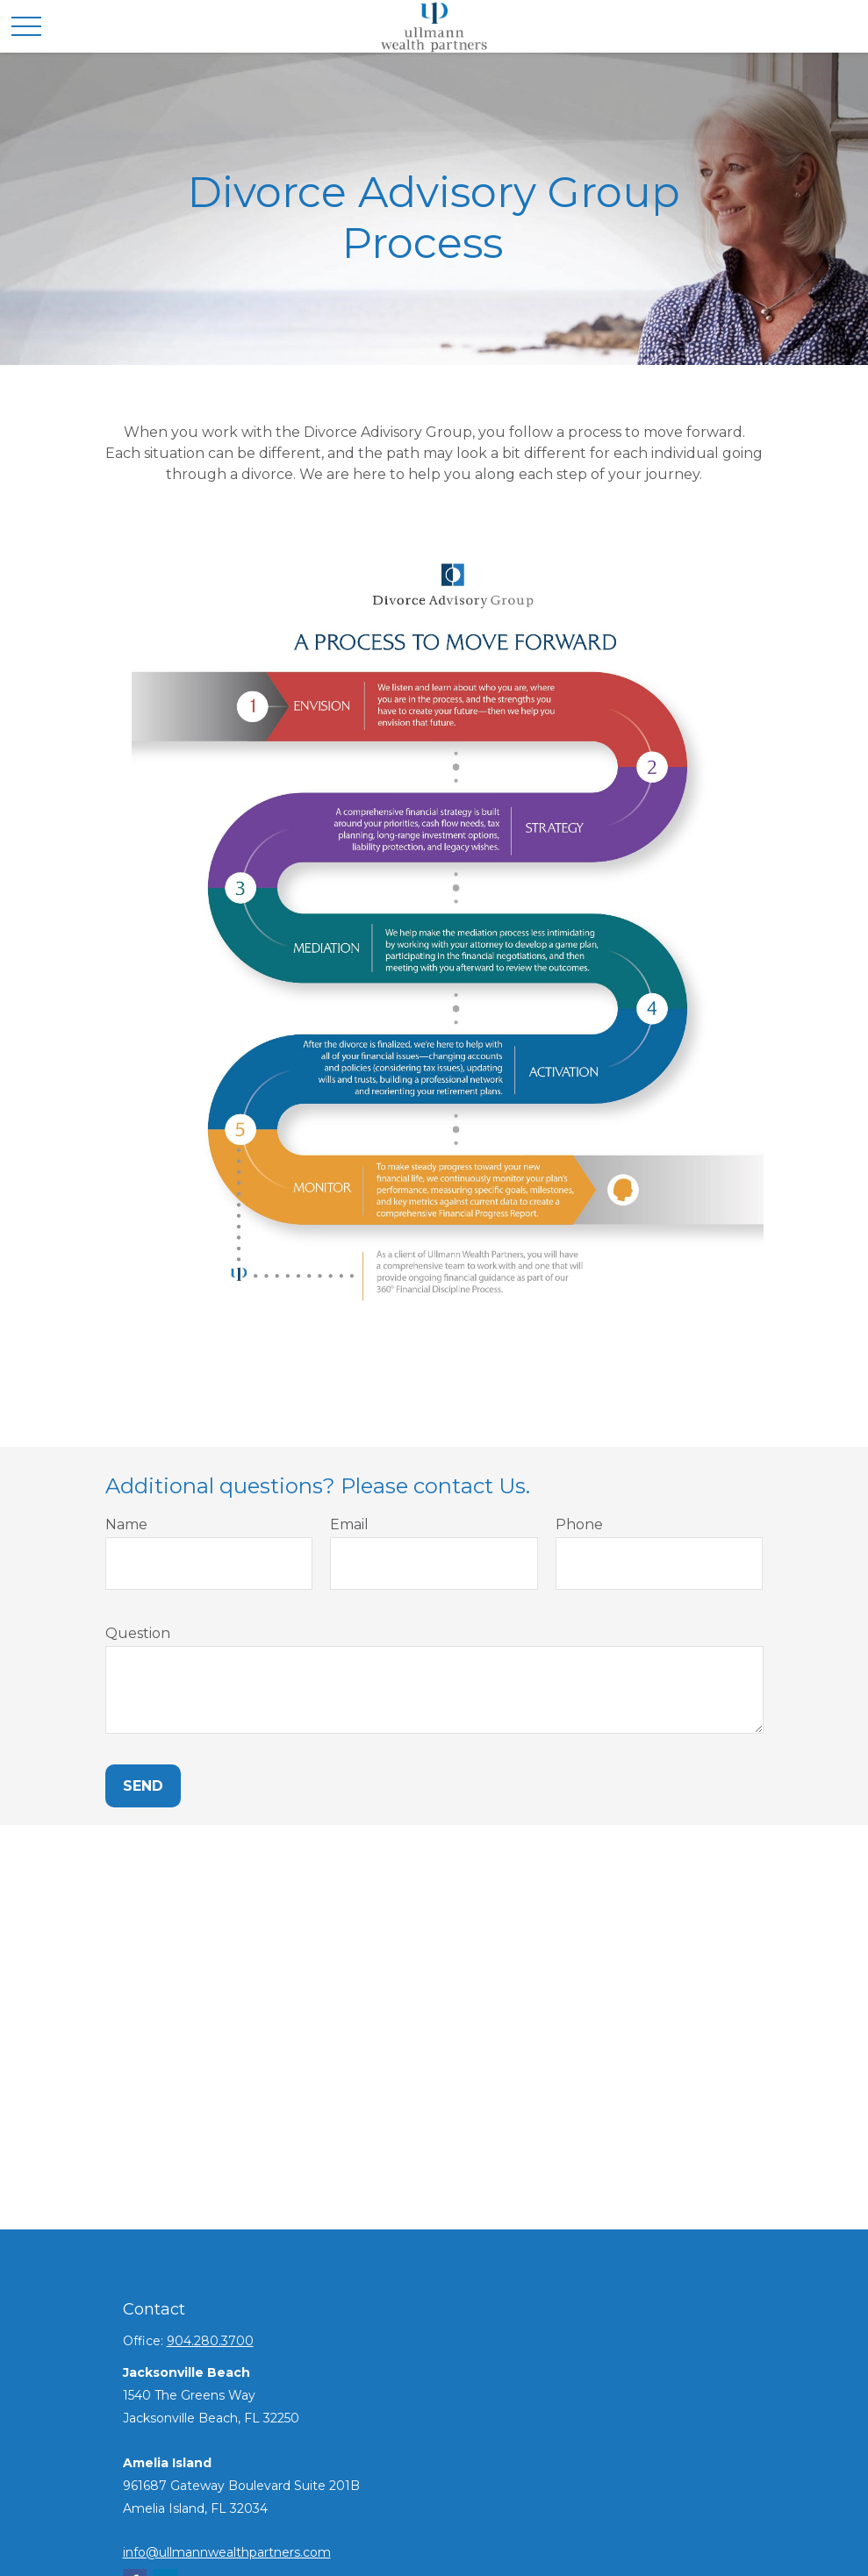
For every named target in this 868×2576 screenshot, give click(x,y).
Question (137, 1633)
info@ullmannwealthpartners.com (227, 2552)
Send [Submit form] (143, 1786)
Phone (579, 1524)
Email (349, 1524)
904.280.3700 (210, 2341)
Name (126, 1524)
